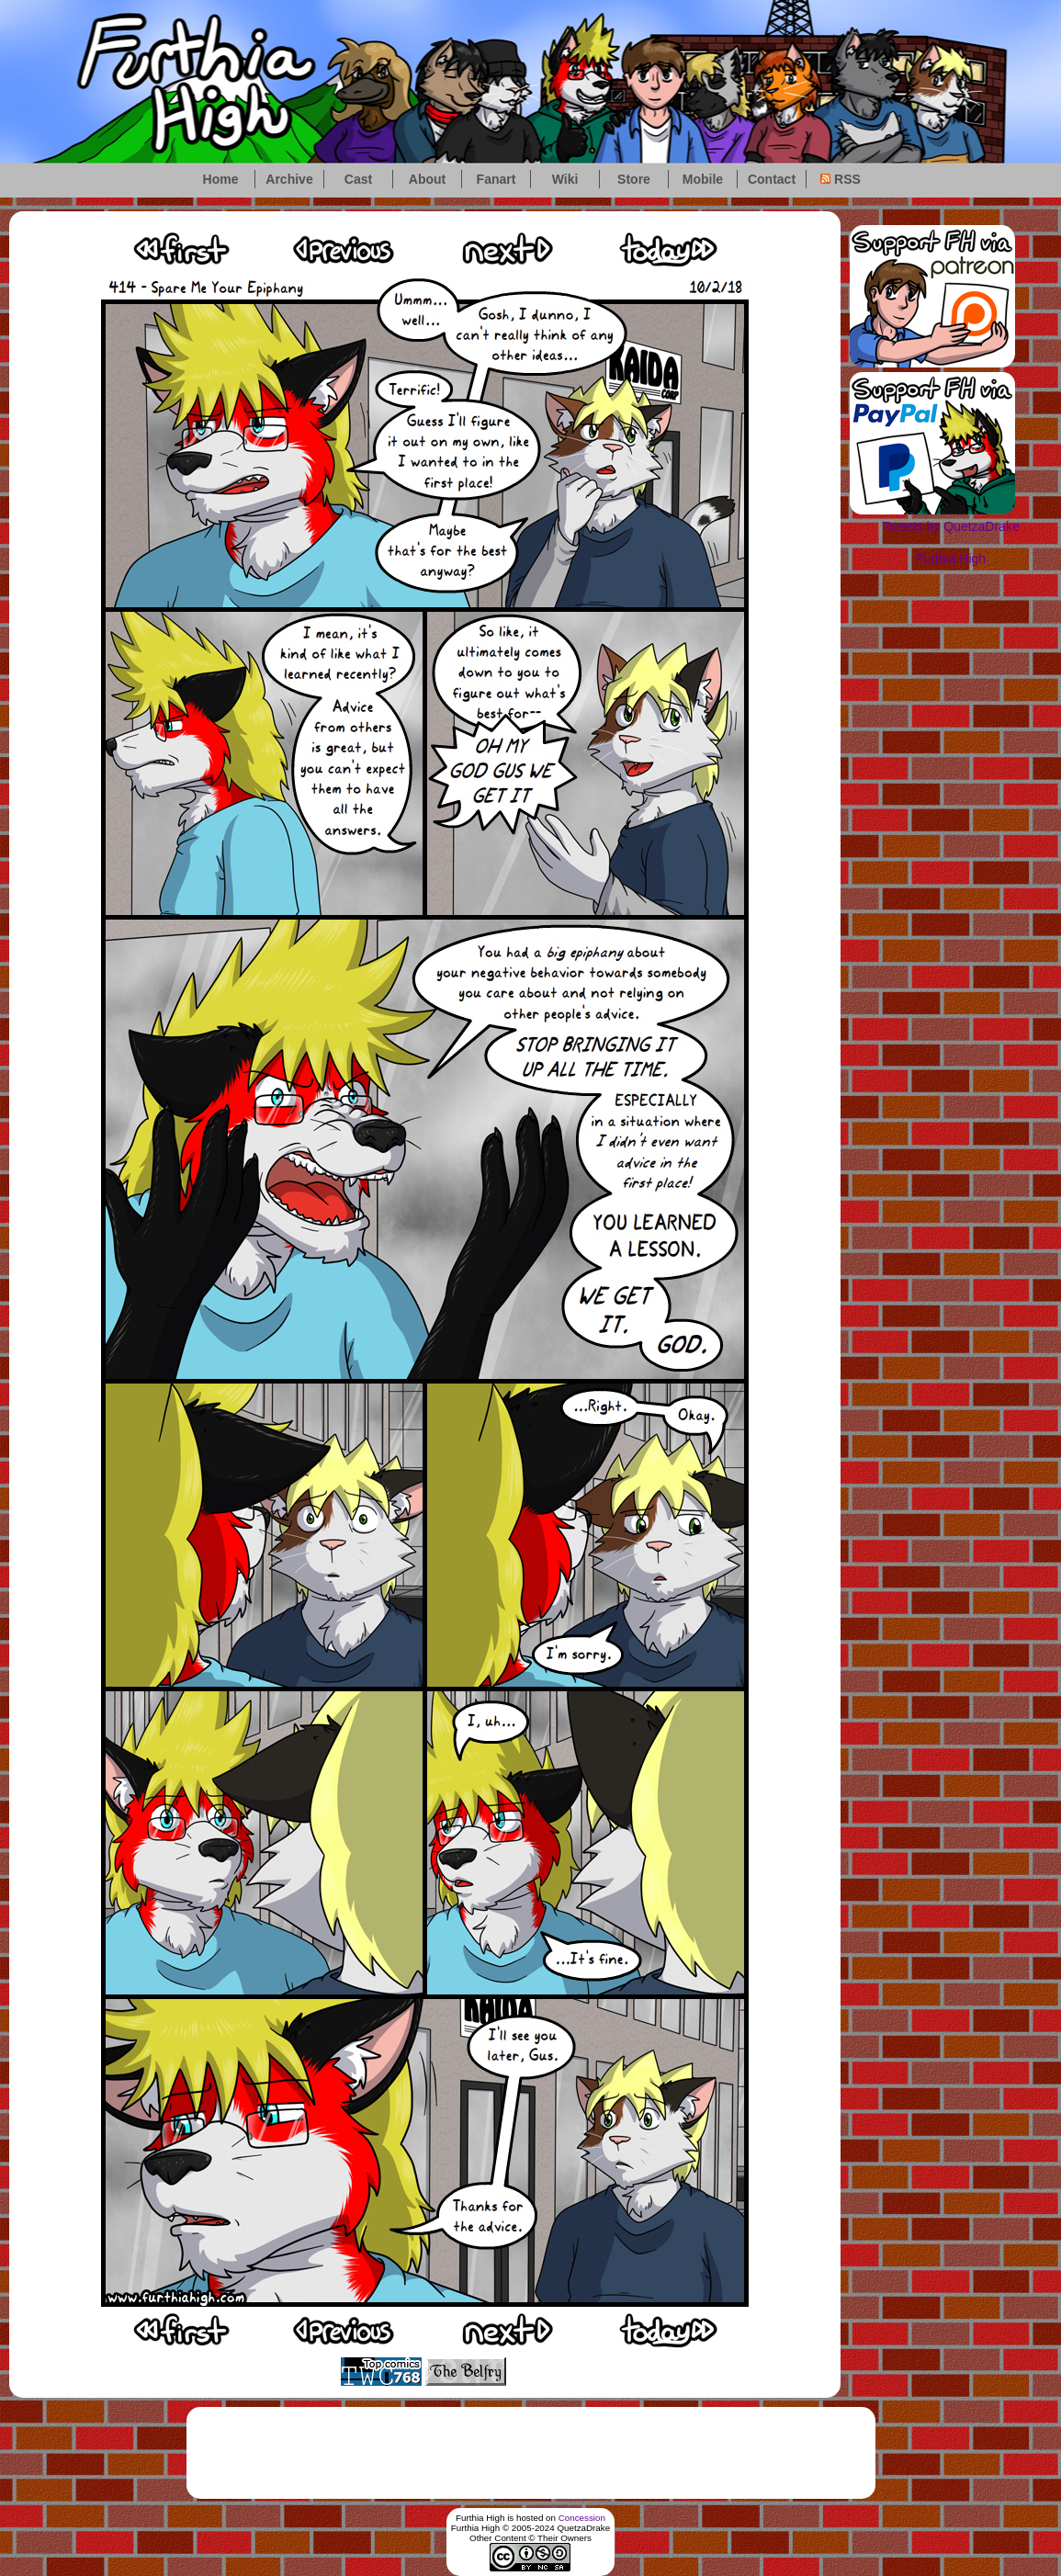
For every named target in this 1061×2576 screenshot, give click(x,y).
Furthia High (951, 558)
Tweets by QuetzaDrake (950, 526)
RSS (840, 179)
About (427, 179)
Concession (582, 2518)
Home (221, 179)
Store (633, 179)
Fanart (496, 179)
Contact (772, 179)
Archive (288, 179)
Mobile (703, 179)
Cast (358, 179)
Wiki (565, 179)
